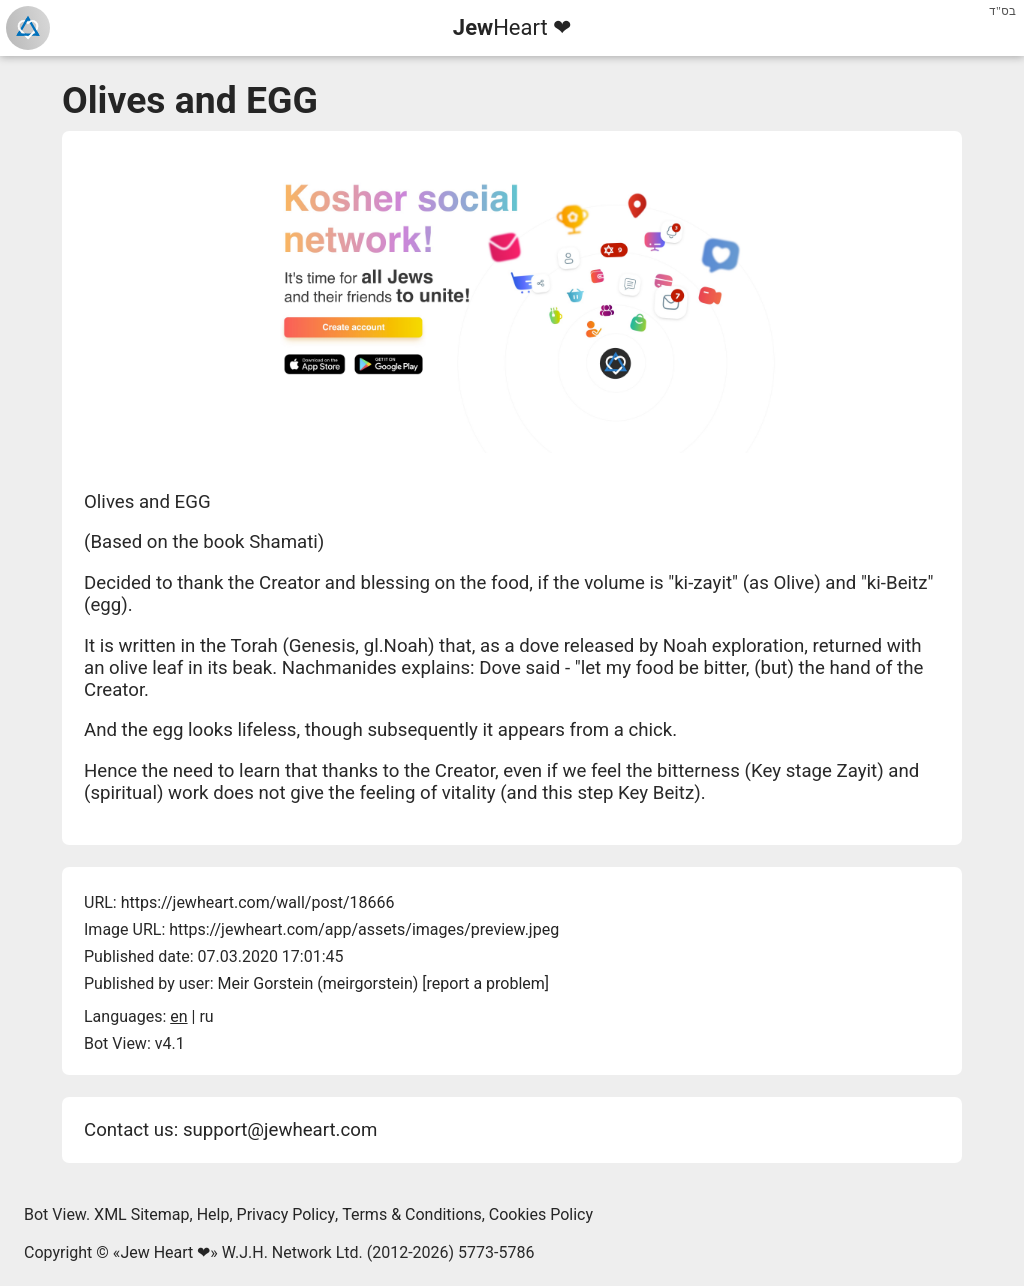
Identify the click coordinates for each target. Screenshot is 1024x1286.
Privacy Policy (286, 1214)
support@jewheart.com (280, 1130)
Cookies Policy (541, 1214)
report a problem (486, 983)
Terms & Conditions (412, 1214)
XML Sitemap (141, 1214)
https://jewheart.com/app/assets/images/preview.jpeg (364, 929)
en (178, 1016)
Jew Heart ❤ (165, 1252)
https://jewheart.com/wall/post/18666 (258, 902)
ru (206, 1016)
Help (213, 1214)
